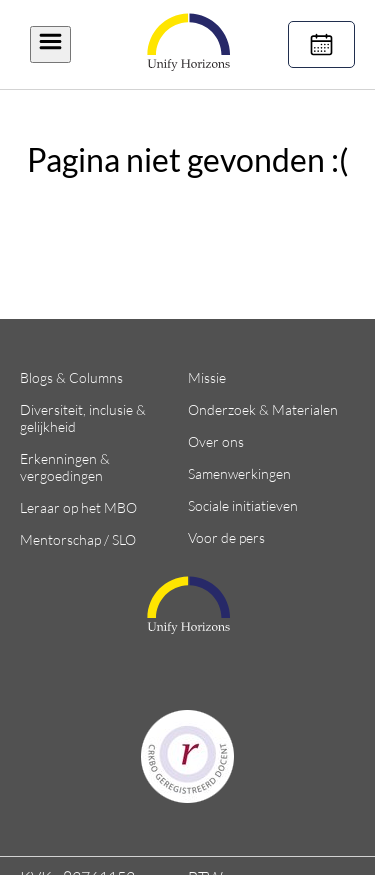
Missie (207, 377)
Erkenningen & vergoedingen (65, 467)
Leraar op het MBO (78, 507)
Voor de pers (226, 537)
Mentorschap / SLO (78, 539)
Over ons (216, 441)
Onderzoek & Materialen (263, 409)
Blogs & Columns (71, 377)
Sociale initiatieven (243, 505)
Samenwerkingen (239, 473)
